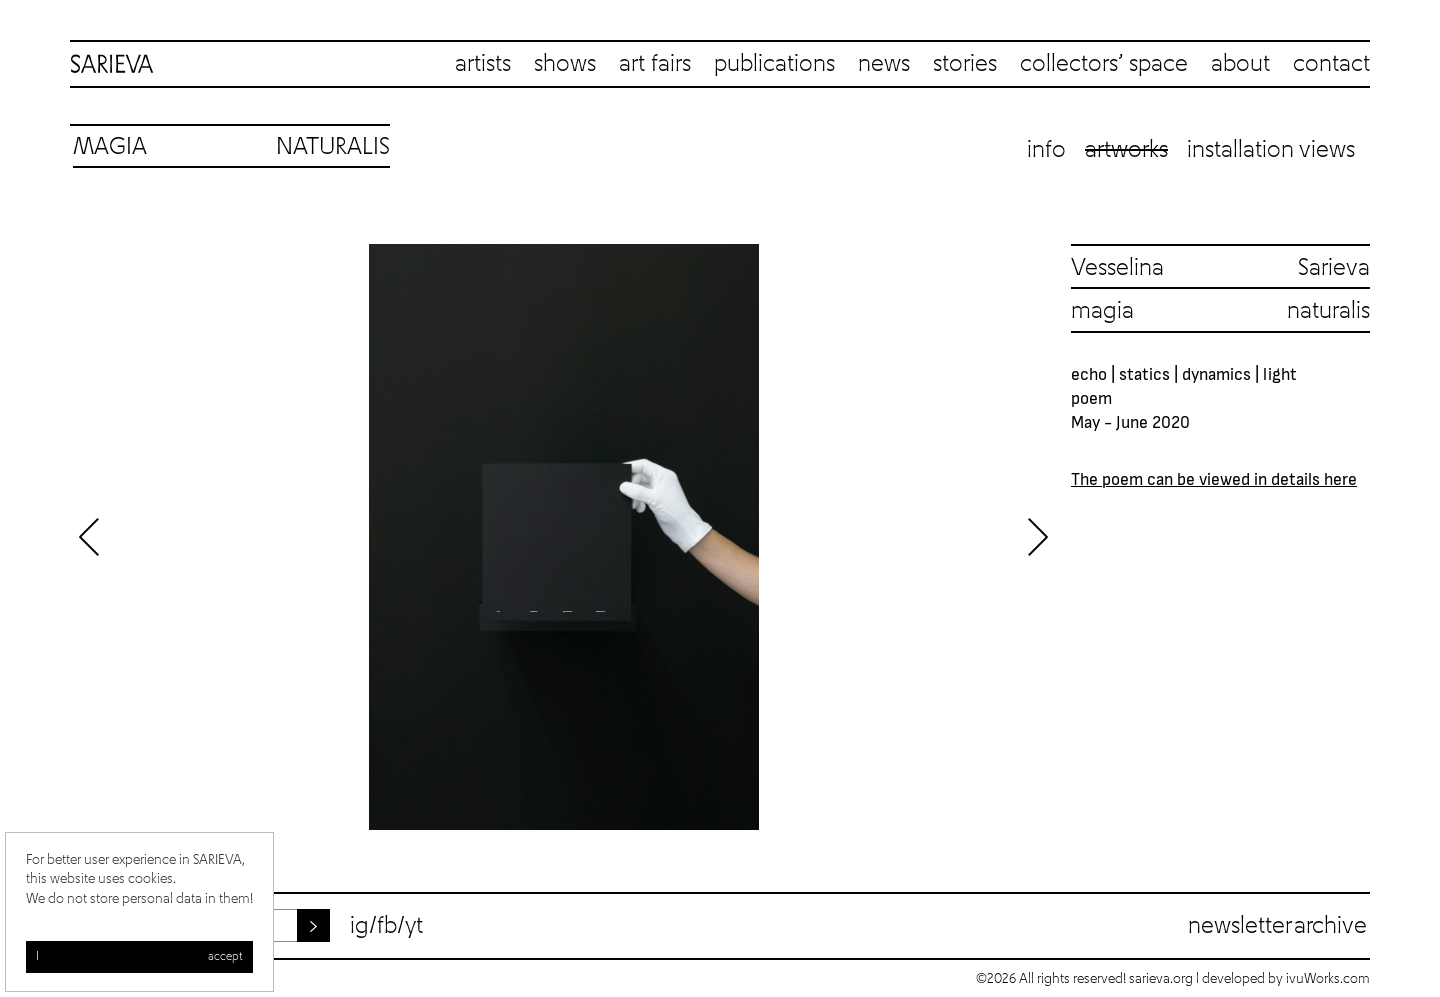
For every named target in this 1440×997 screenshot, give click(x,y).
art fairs (655, 64)
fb (387, 926)
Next (1038, 537)
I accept (139, 957)
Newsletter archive (1277, 926)
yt (414, 926)
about (1240, 64)
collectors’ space (1104, 64)
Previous (90, 537)
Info (1046, 150)
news (884, 64)
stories (965, 64)
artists (483, 64)
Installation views (1271, 150)
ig (359, 926)
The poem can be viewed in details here (1214, 478)
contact (1331, 64)
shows (565, 64)
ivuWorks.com (1328, 979)
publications (774, 64)
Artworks (1126, 150)
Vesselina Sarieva (1220, 268)
